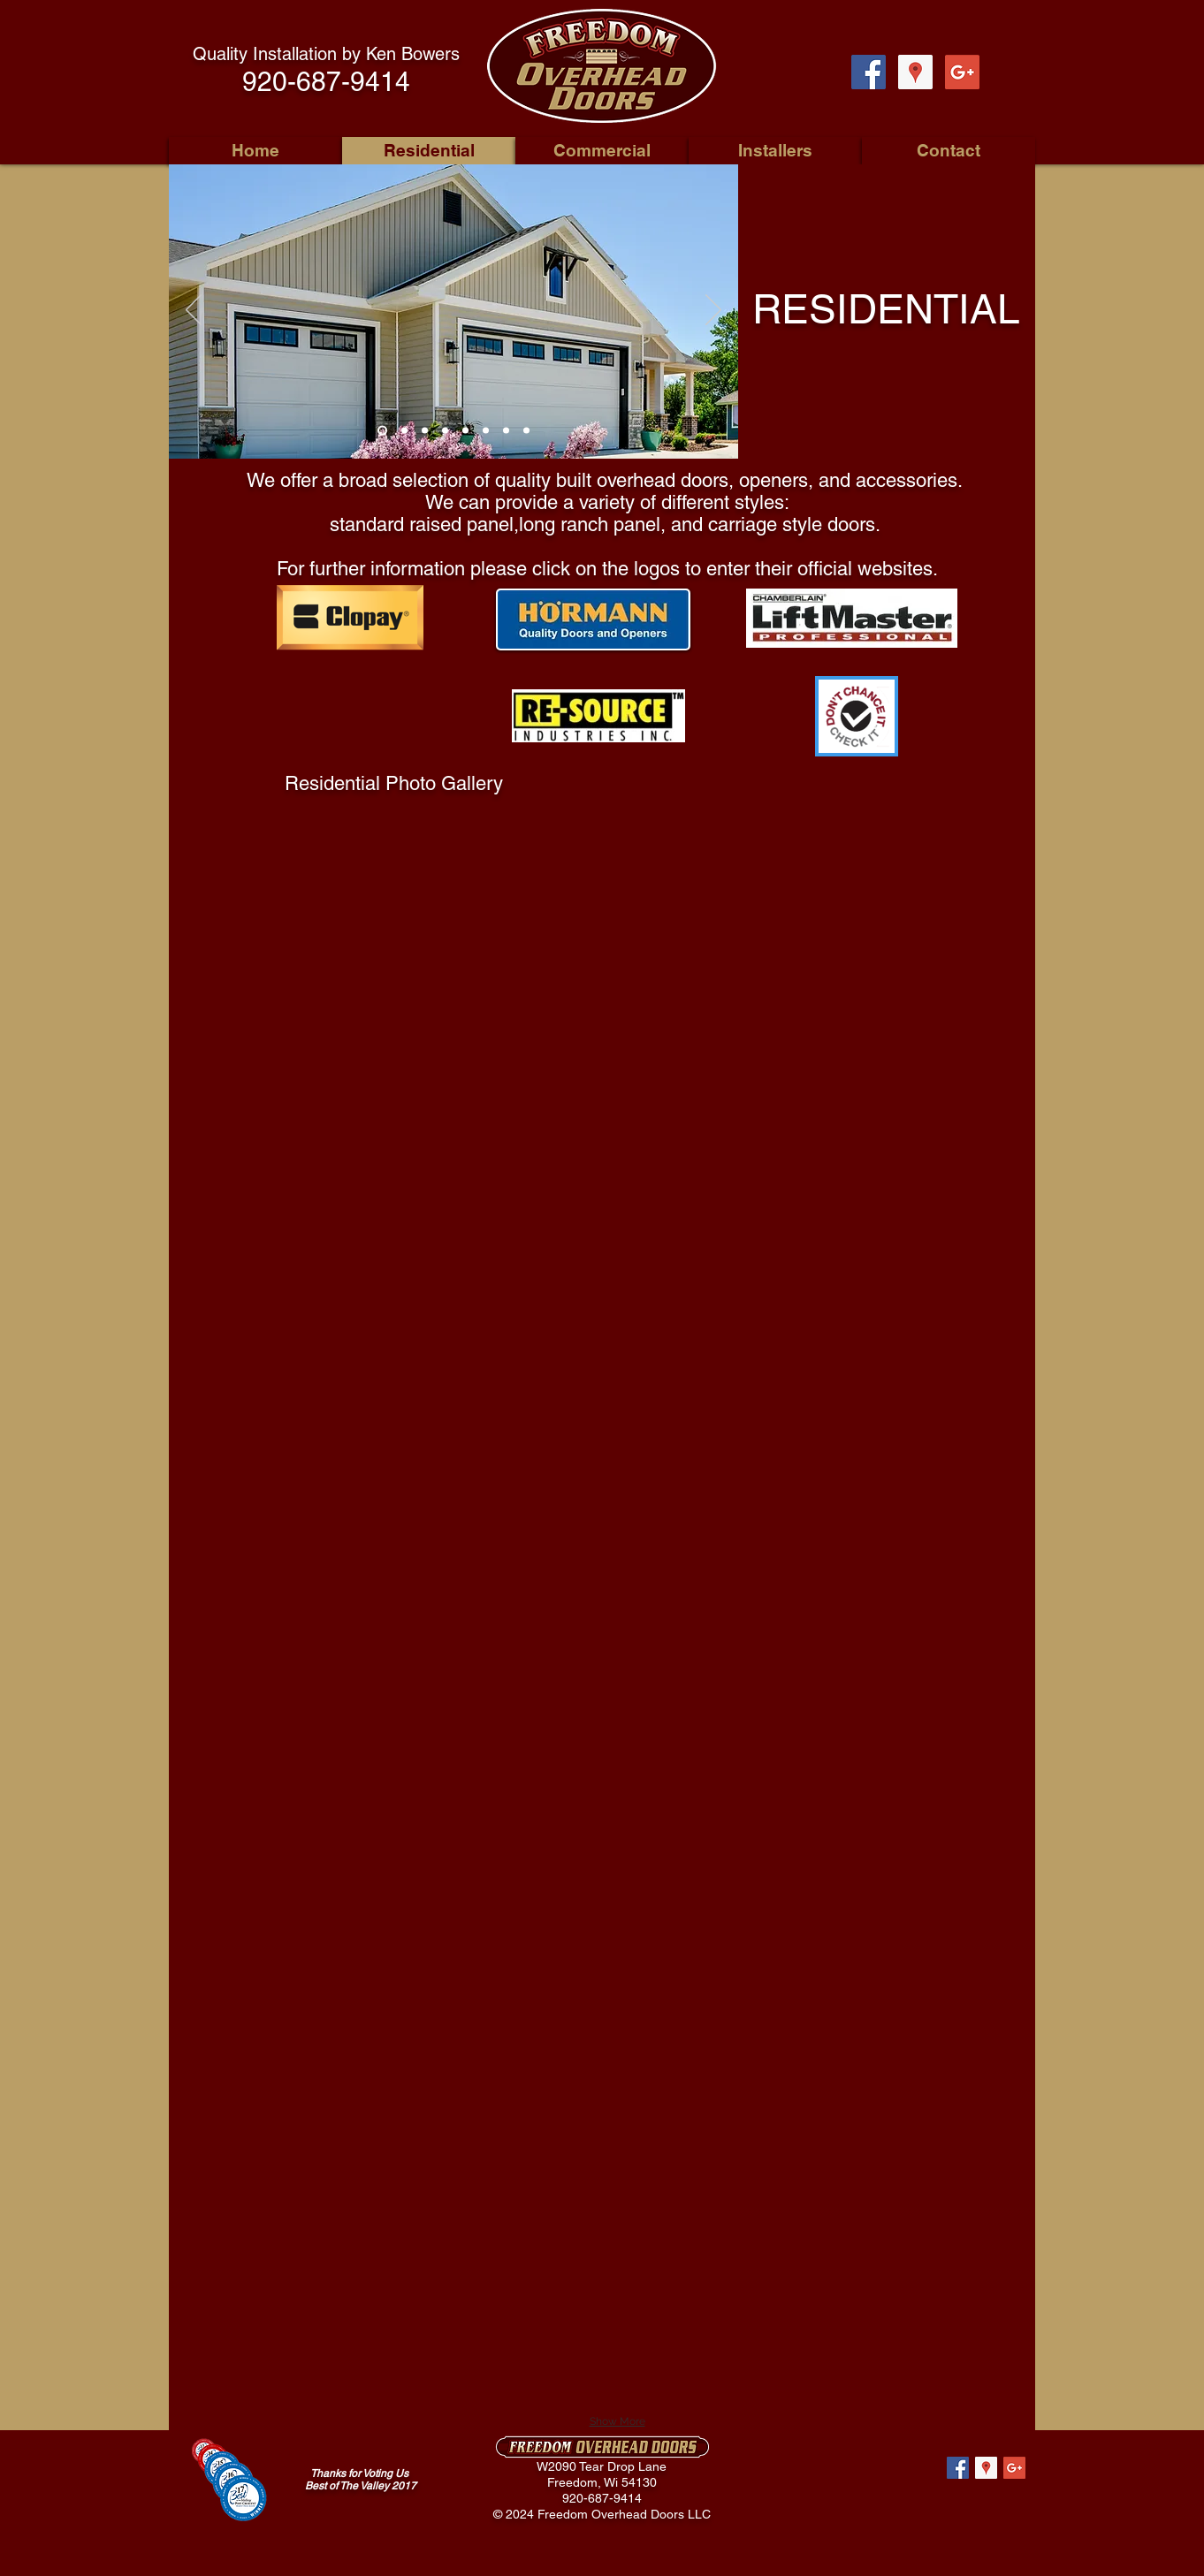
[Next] (713, 311)
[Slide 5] (465, 431)
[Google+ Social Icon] (962, 72)
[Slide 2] (404, 431)
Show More (617, 2421)
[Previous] (194, 311)
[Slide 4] (445, 431)
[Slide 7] (506, 431)
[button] (395, 882)
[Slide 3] (425, 431)
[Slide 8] (526, 431)
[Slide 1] (382, 431)
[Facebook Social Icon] (868, 72)
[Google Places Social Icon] (915, 72)
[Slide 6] (486, 431)
